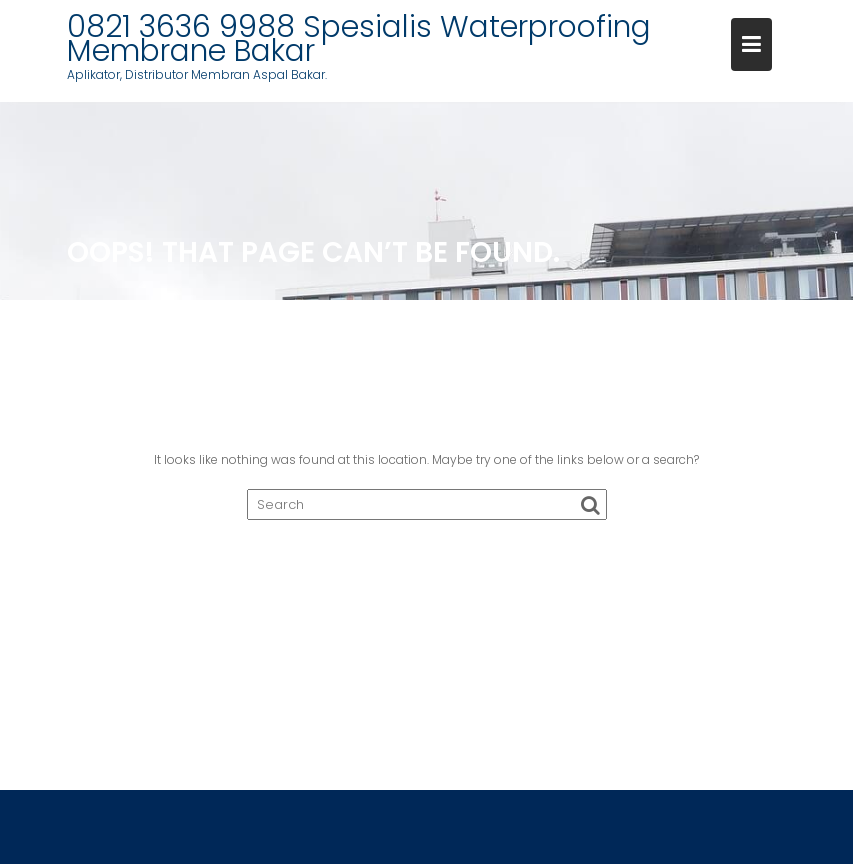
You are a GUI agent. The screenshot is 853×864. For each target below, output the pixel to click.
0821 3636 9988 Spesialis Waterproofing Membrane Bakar (359, 39)
